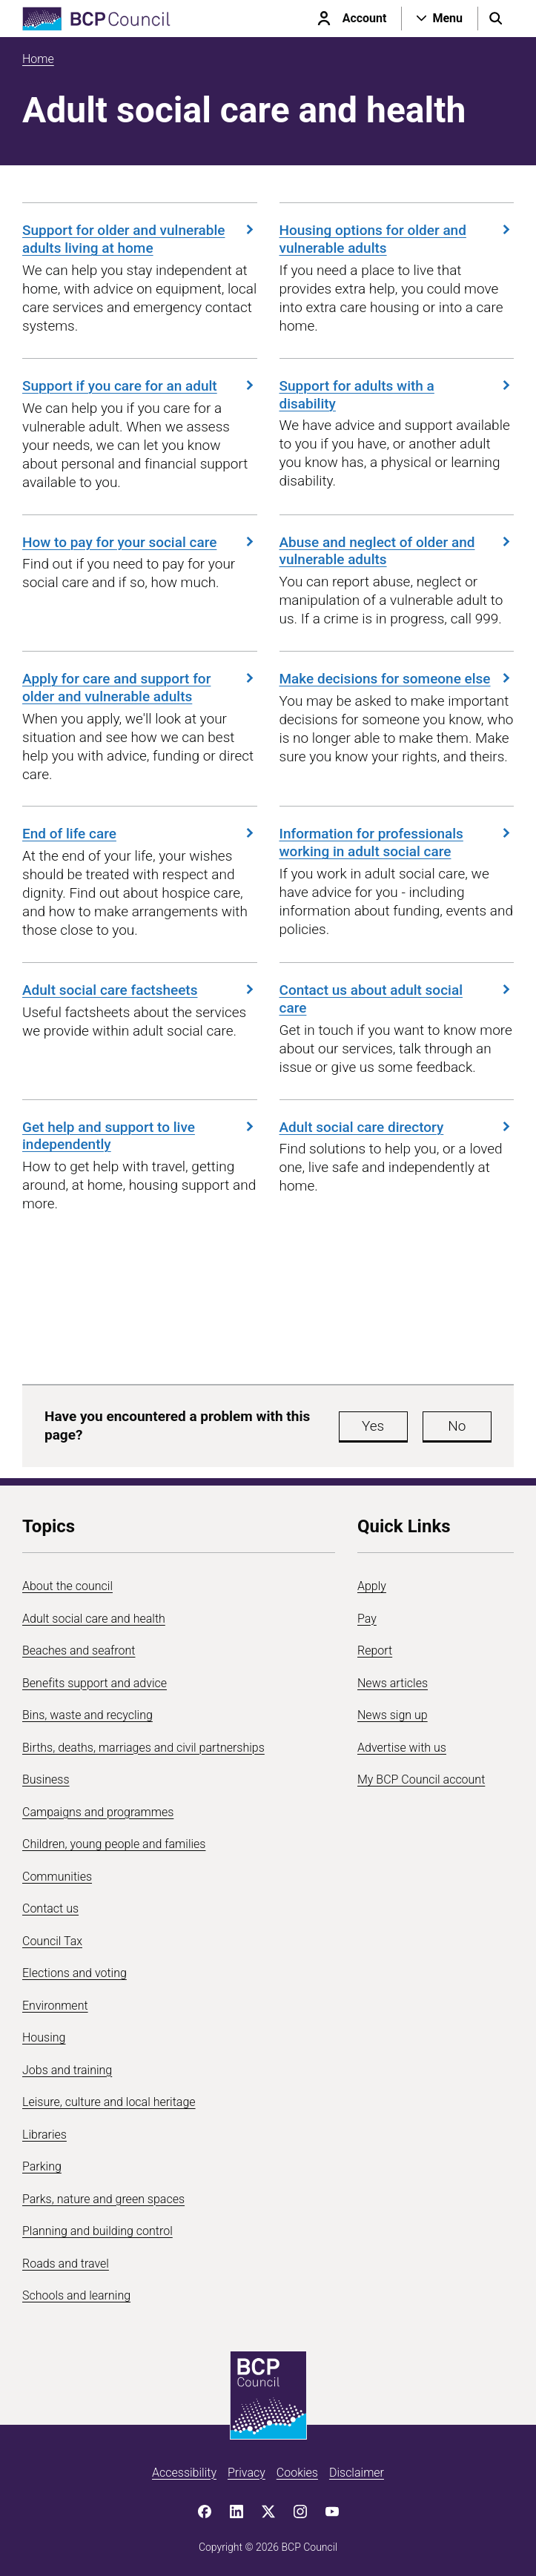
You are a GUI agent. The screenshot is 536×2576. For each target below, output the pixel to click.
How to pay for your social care (139, 542)
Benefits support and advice (94, 1683)
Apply (371, 1586)
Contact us (50, 1908)
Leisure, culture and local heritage (109, 2102)
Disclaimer (356, 2473)
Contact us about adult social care (397, 998)
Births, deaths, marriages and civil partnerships (143, 1748)
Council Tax (52, 1941)
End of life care (139, 833)
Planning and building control (97, 2231)
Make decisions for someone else (397, 678)
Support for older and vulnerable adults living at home (139, 239)
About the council (67, 1586)
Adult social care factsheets (139, 990)
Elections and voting (74, 1973)
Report (374, 1650)
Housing (43, 2037)
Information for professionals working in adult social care (397, 842)
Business (46, 1779)
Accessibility (184, 2473)
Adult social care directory (397, 1127)
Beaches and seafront (79, 1650)
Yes (373, 1425)
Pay (367, 1619)
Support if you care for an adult (139, 385)
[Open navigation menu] (439, 18)
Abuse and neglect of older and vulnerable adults (397, 551)
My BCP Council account (421, 1779)
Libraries (44, 2135)
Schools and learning (76, 2295)
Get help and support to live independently (139, 1136)
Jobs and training (67, 2070)
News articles (392, 1683)
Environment (55, 2006)
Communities (57, 1877)
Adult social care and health (93, 1619)
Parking (42, 2166)
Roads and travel (65, 2264)
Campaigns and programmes (97, 1812)
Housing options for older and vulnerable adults (397, 239)
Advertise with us (401, 1748)
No (457, 1425)
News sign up (392, 1715)
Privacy (246, 2473)
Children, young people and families (113, 1844)
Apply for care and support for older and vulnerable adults (139, 687)
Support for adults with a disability (397, 394)
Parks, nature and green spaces (103, 2199)
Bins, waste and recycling (87, 1715)
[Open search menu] (496, 18)
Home (38, 59)
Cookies (297, 2473)
